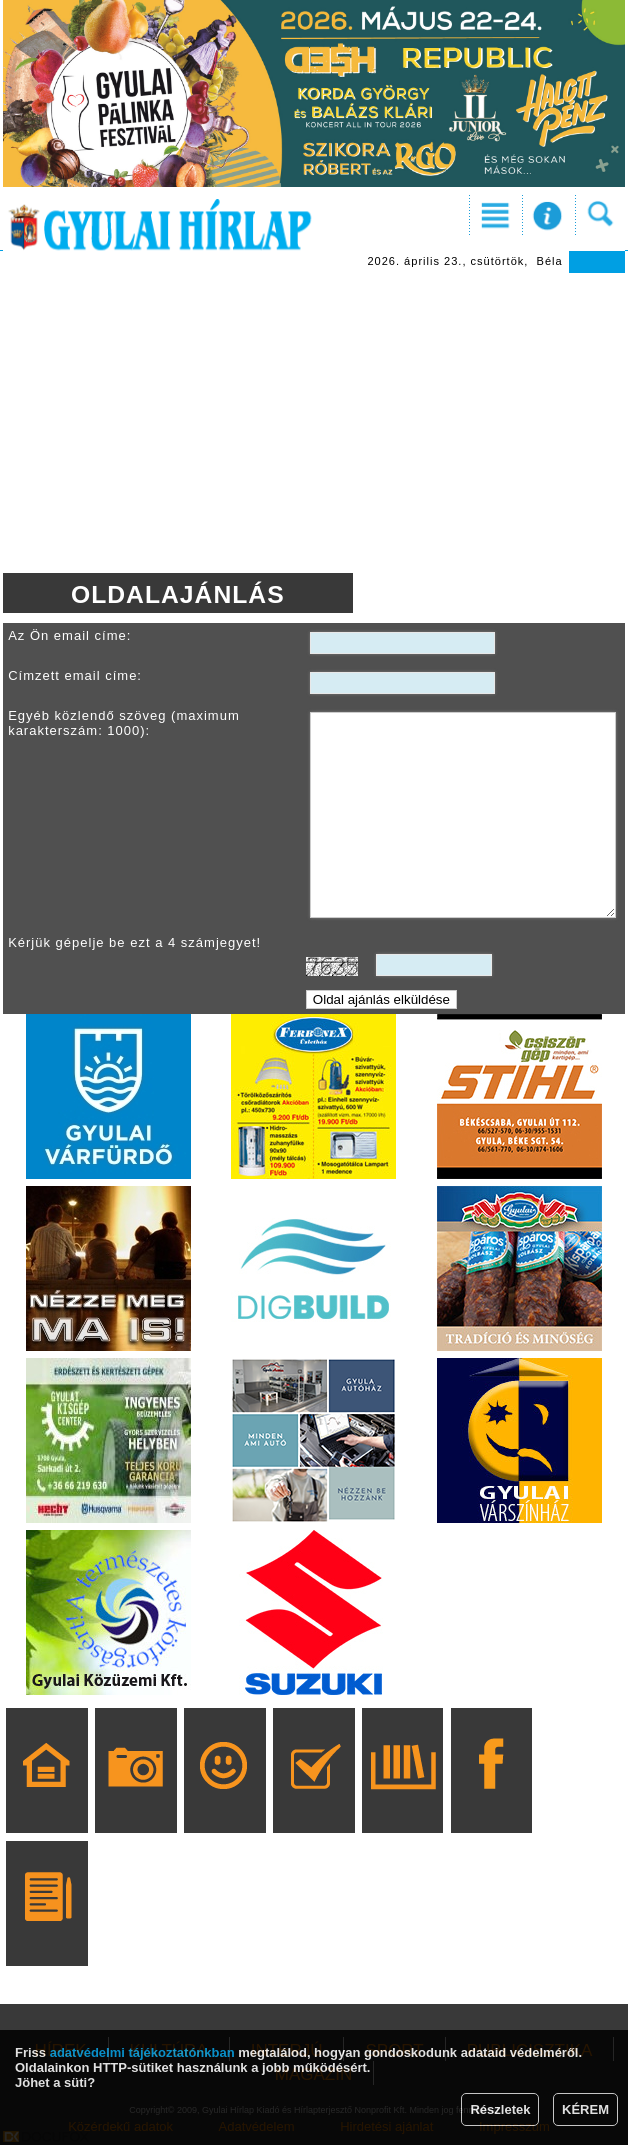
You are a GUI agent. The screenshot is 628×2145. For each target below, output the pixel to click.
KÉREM (585, 2109)
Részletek (500, 2109)
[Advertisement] (314, 423)
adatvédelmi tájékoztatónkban (142, 2052)
